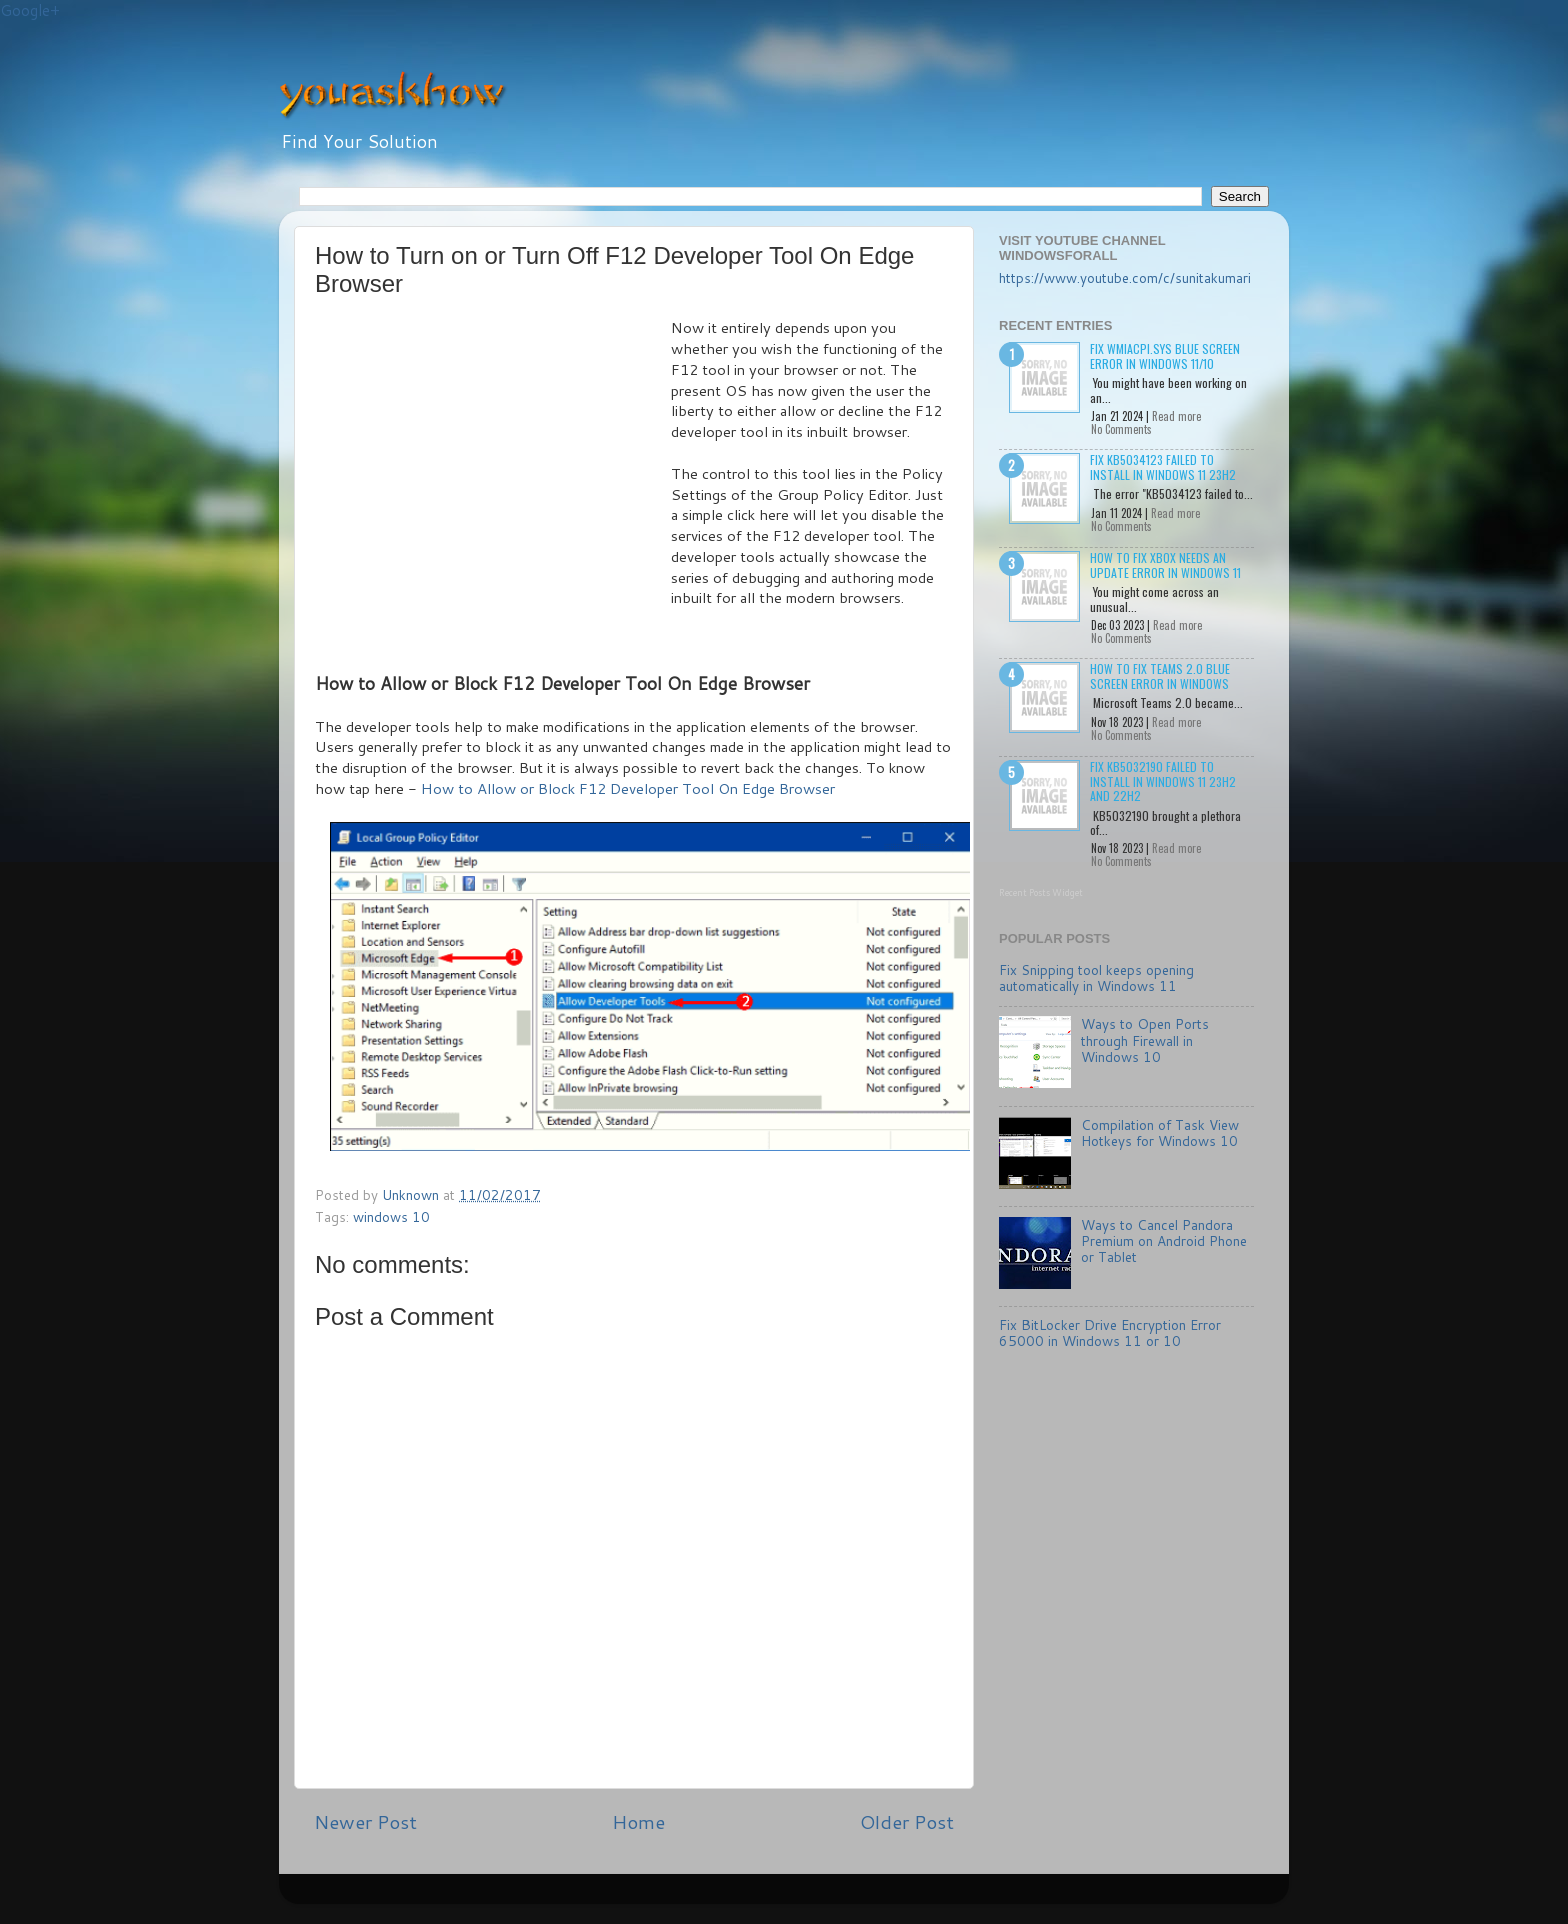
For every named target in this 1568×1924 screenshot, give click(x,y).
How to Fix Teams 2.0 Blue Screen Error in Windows (1160, 675)
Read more (1176, 416)
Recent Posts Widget (1041, 892)
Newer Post (365, 1821)
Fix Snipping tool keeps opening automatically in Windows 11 (1096, 977)
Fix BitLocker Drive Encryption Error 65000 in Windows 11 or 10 (1110, 1332)
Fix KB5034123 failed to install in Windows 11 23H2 (1163, 466)
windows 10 (391, 1216)
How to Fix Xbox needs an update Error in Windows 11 (1165, 564)
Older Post (907, 1821)
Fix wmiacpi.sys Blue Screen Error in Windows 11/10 (1165, 355)
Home (638, 1821)
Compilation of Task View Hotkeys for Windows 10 (1160, 1132)
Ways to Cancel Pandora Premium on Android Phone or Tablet (1164, 1240)
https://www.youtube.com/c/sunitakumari (1125, 277)
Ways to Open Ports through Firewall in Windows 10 (1145, 1039)
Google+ (30, 10)
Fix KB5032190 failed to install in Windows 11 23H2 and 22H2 (1163, 781)
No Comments (1121, 429)
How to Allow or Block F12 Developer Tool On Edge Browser (628, 788)
